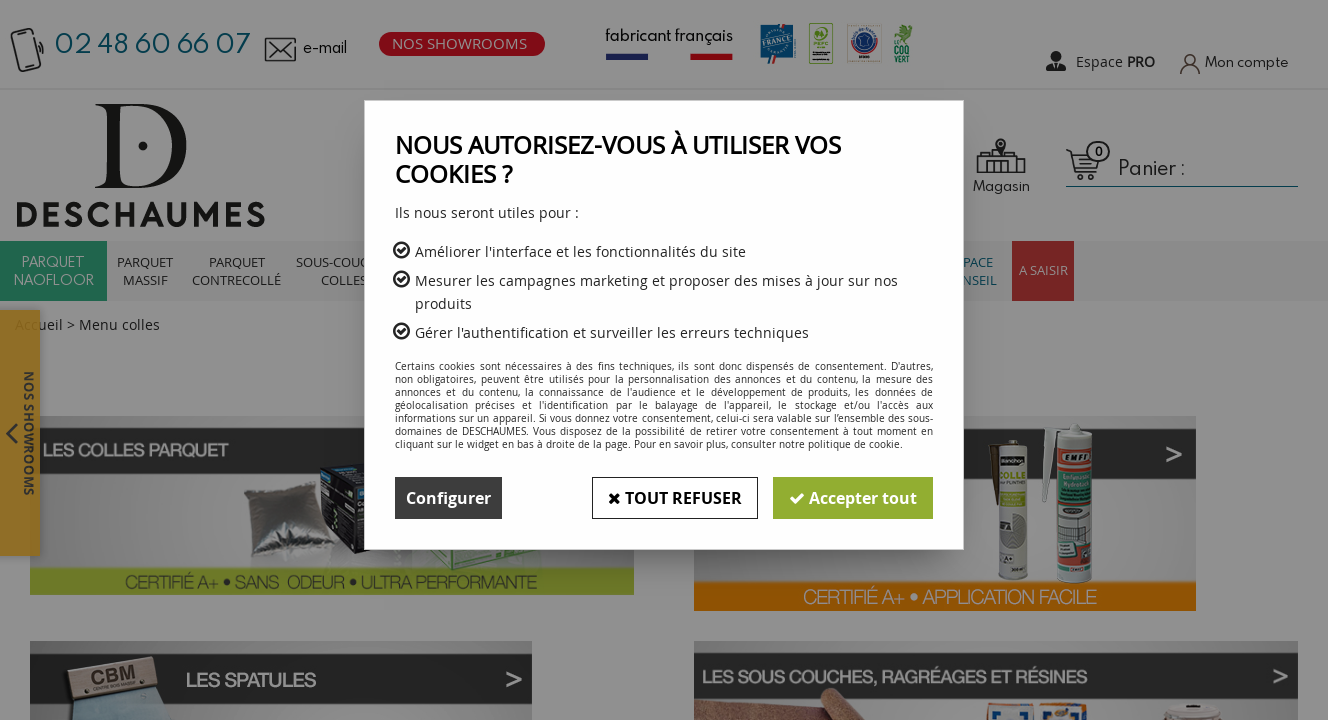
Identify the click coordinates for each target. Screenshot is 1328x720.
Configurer (448, 498)
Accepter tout (853, 498)
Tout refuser (675, 498)
